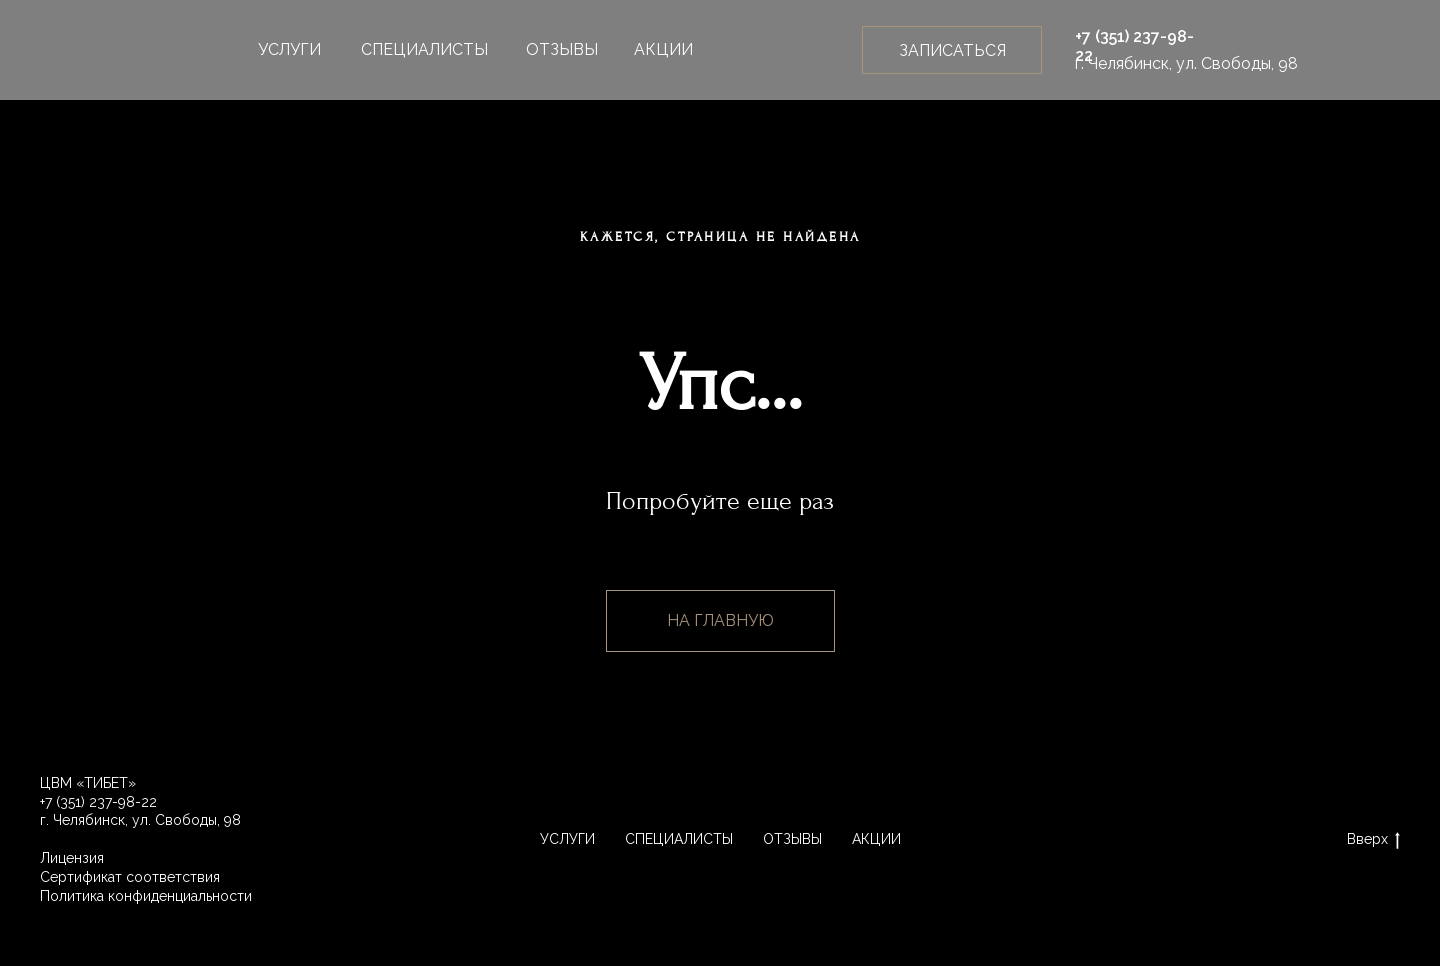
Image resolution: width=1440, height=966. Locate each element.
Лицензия (72, 858)
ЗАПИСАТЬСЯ (952, 50)
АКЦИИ (663, 49)
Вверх (1373, 840)
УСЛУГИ (289, 49)
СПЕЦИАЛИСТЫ (424, 49)
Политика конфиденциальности (146, 896)
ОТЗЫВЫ (562, 49)
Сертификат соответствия (130, 877)
